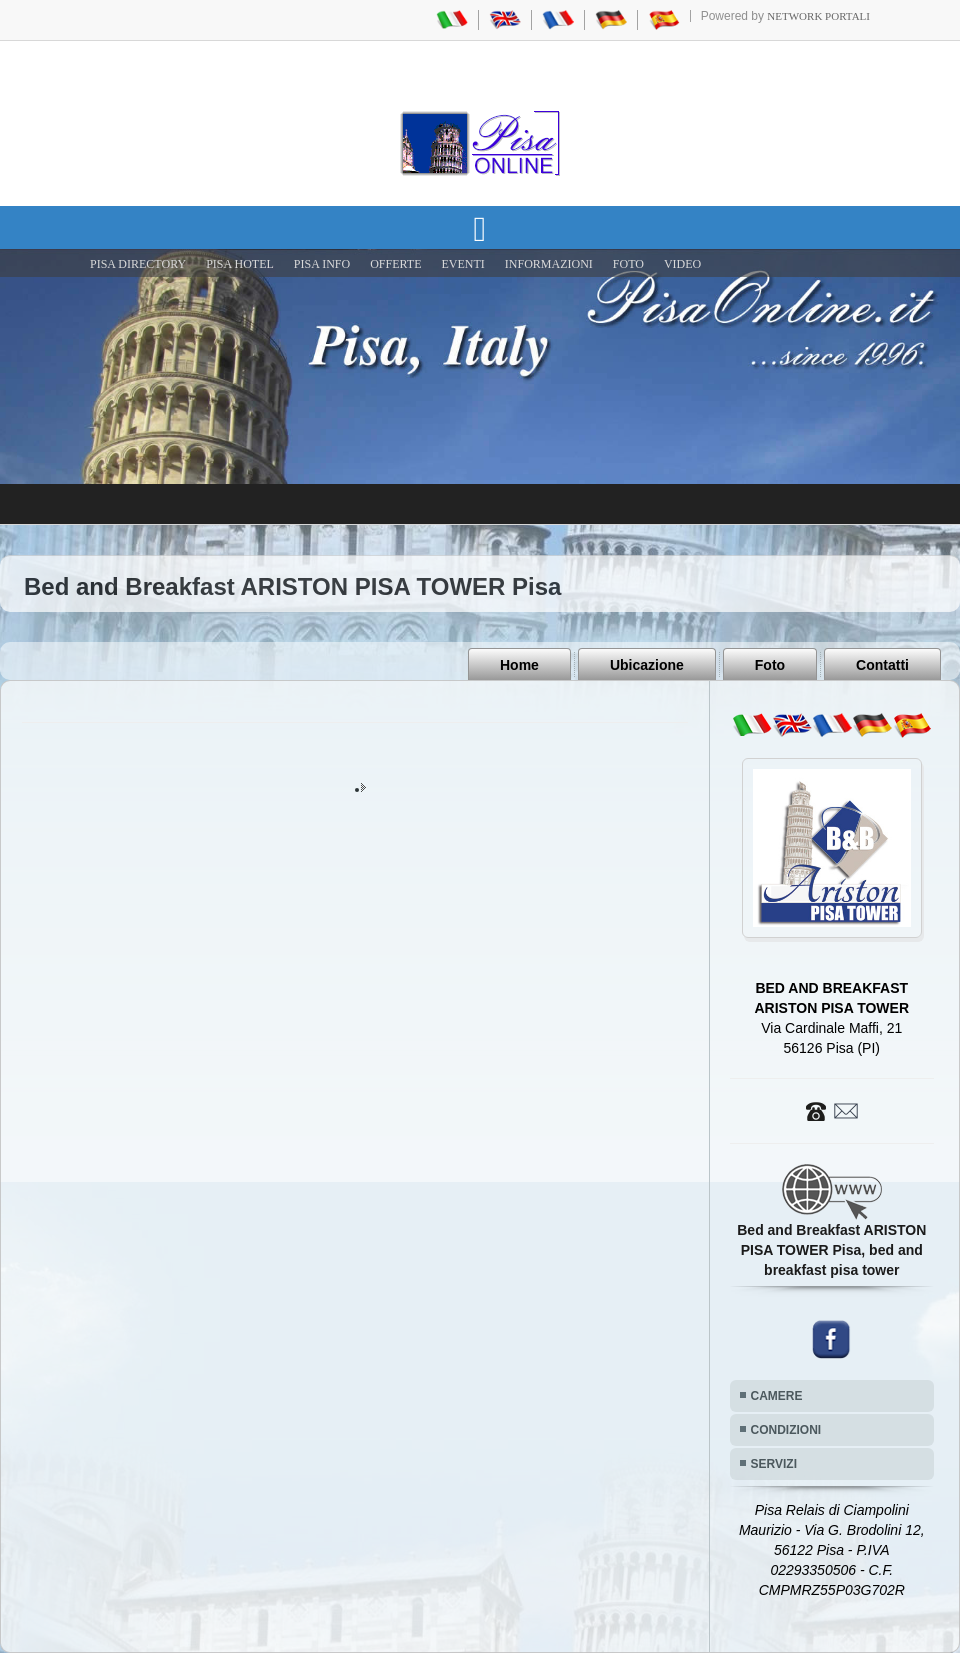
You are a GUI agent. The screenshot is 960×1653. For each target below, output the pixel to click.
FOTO (628, 264)
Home (519, 665)
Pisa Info (322, 264)
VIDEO (682, 264)
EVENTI (462, 264)
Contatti (882, 665)
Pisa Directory (138, 264)
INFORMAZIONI (549, 264)
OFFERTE (395, 264)
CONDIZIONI (786, 1430)
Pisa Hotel (240, 264)
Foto (770, 665)
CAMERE (777, 1396)
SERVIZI (774, 1464)
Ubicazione (647, 665)
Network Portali (818, 16)
